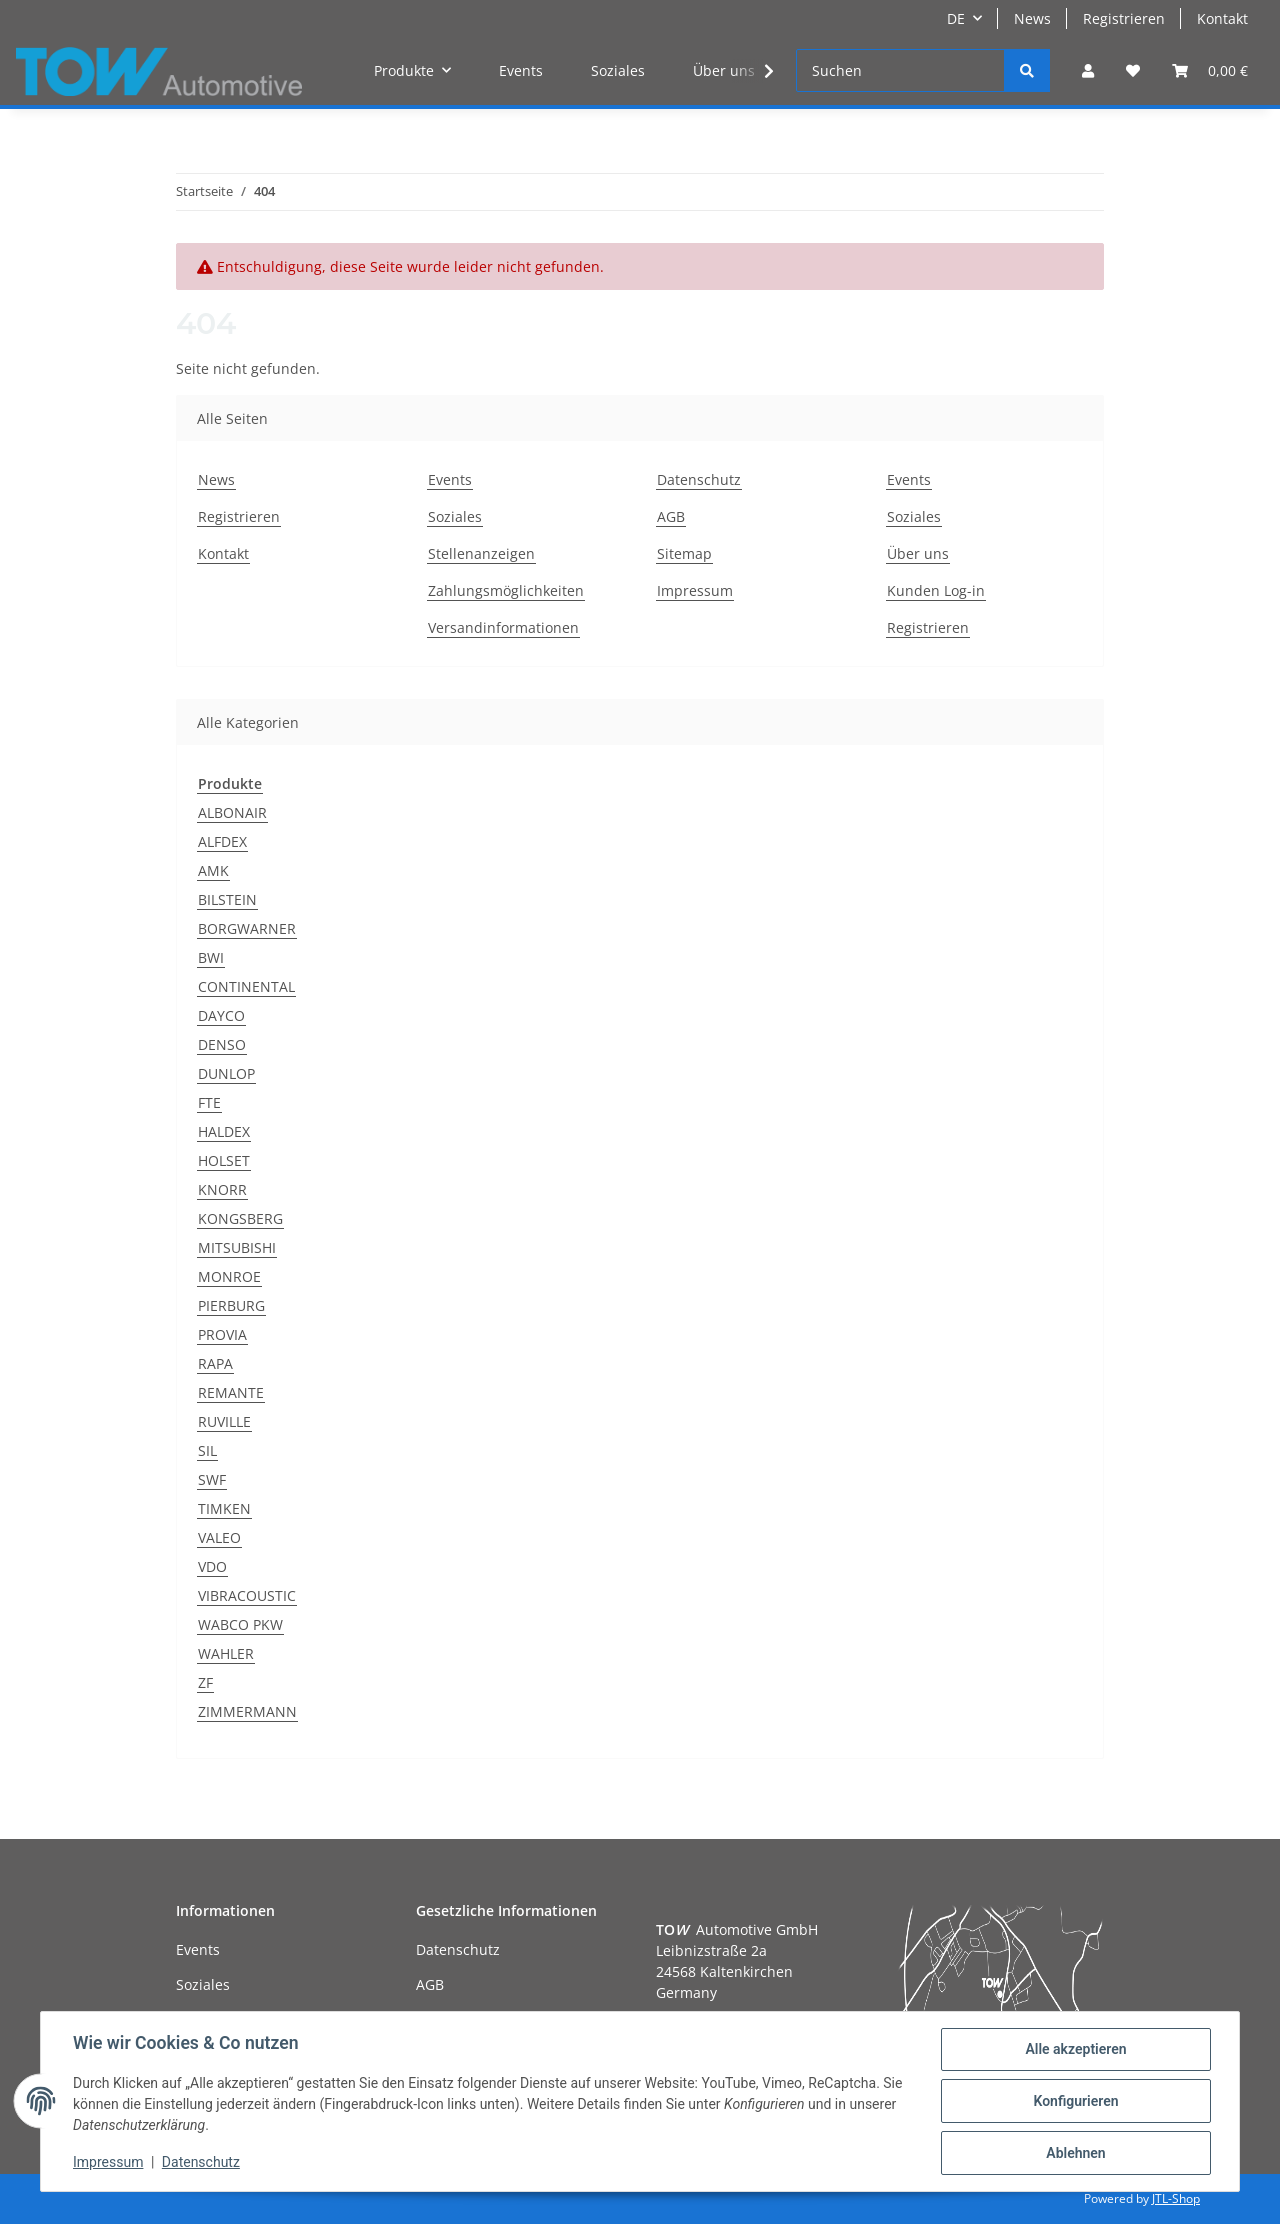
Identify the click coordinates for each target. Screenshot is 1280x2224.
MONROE (229, 1276)
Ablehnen (1075, 2153)
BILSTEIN (227, 899)
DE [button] (956, 18)
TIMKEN (224, 1508)
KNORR (222, 1189)
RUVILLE (224, 1421)
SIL (207, 1450)
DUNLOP (226, 1073)
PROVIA (222, 1334)
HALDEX (224, 1131)
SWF (212, 1479)
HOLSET (224, 1160)
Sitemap (684, 553)
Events (521, 70)
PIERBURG (231, 1305)
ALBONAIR (232, 812)
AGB (671, 516)
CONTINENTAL (246, 986)
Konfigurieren (1075, 2101)
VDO (212, 1566)
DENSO (222, 1044)
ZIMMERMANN (247, 1711)
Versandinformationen (503, 627)
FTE (209, 1102)
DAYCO (221, 1015)
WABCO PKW (240, 1624)
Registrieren (1124, 18)
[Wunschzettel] (1133, 70)
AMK (213, 870)
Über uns (724, 70)
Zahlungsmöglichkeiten (506, 590)
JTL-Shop (1176, 2198)
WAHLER (226, 1653)
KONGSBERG (240, 1218)
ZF (205, 1682)
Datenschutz (699, 479)
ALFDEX (222, 841)
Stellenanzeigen (481, 553)
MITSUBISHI (237, 1247)
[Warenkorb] (1210, 70)
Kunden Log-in (936, 590)
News (1032, 18)
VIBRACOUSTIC (247, 1595)
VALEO (219, 1537)
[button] (1088, 70)
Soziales (618, 70)
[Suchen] (900, 70)
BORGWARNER (247, 928)
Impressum (695, 590)
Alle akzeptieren (1075, 2049)
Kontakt (1222, 18)
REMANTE (231, 1392)
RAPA (215, 1363)
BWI (211, 957)
